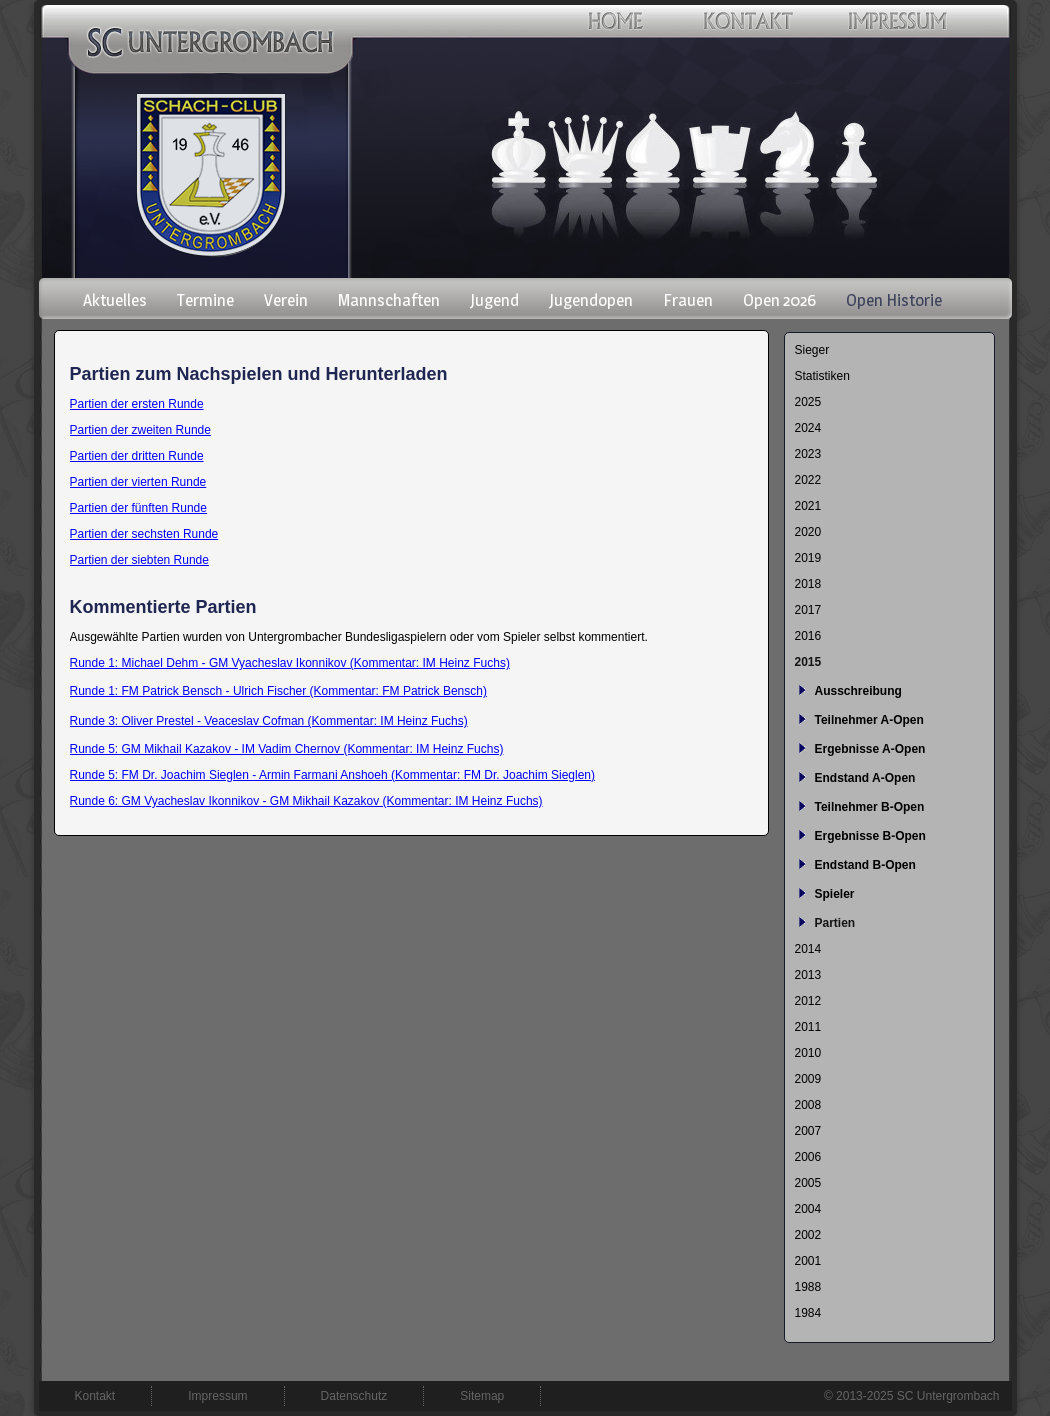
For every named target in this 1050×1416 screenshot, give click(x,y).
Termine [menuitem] (205, 300)
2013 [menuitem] (808, 975)
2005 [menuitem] (808, 1183)
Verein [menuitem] (286, 300)
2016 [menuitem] (808, 636)
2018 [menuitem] (808, 584)
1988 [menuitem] (808, 1287)
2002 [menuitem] (808, 1235)
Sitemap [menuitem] (482, 1396)
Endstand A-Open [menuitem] (865, 778)
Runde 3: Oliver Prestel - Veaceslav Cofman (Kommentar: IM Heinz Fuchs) (269, 721)
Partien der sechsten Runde (144, 534)
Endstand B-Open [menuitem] (865, 865)
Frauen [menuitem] (688, 300)
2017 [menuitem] (808, 610)
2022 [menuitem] (808, 480)
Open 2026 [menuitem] (779, 300)
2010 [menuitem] (808, 1053)
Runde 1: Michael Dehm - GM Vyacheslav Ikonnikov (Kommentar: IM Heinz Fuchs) (290, 663)
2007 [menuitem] (808, 1131)
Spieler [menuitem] (835, 894)
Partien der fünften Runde (138, 508)
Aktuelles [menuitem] (115, 300)
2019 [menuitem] (808, 558)
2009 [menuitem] (808, 1079)
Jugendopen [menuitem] (591, 300)
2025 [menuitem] (808, 402)
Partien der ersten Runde (137, 404)
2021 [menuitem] (808, 506)
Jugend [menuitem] (494, 300)
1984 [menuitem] (808, 1313)
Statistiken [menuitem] (822, 376)
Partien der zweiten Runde (140, 430)
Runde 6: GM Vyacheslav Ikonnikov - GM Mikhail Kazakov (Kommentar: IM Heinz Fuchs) (306, 801)
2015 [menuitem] (808, 662)
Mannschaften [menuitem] (389, 300)
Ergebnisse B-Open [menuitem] (870, 836)
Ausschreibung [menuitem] (858, 691)
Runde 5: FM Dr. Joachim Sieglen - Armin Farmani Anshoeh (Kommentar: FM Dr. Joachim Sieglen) (333, 775)
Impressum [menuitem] (217, 1396)
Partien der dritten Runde (137, 456)
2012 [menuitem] (808, 1001)
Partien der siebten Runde (139, 560)
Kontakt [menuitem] (95, 1396)
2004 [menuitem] (808, 1209)
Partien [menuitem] (835, 923)
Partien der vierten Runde (138, 482)
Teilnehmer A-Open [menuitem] (869, 720)
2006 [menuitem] (808, 1157)
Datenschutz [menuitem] (354, 1396)
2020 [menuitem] (808, 532)
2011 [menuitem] (808, 1027)
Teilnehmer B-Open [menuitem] (870, 807)
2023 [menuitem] (808, 454)
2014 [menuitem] (808, 949)
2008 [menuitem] (808, 1105)
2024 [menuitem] (808, 428)
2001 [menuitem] (808, 1261)
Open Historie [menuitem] (894, 300)
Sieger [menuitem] (812, 350)
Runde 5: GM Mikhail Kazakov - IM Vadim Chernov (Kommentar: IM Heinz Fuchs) (287, 749)
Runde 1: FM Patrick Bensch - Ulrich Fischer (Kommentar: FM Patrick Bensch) (278, 691)
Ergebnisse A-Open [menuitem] (870, 749)
